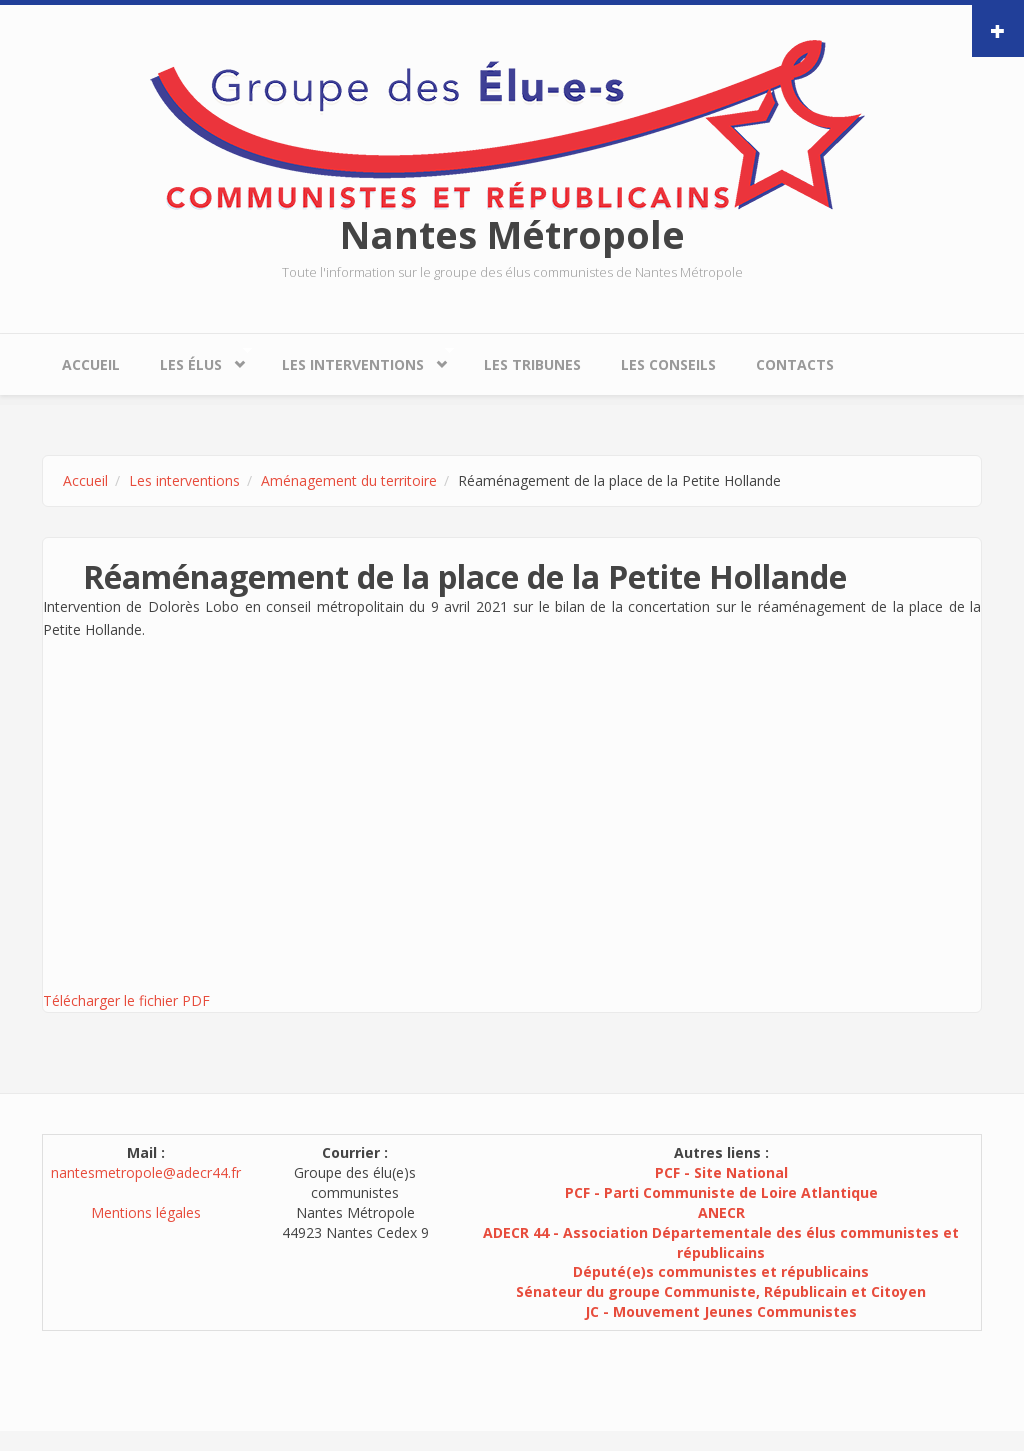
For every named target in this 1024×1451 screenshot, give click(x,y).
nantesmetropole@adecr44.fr (146, 1172)
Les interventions (358, 359)
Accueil (91, 364)
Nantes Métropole (512, 234)
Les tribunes (532, 364)
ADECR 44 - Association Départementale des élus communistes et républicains (721, 1242)
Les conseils (668, 364)
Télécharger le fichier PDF (126, 1000)
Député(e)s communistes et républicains (721, 1271)
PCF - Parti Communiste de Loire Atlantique (721, 1192)
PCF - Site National (721, 1172)
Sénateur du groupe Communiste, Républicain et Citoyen (721, 1291)
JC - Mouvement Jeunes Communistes (721, 1311)
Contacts (795, 364)
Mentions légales (146, 1212)
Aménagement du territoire (349, 480)
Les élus (196, 359)
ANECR (721, 1212)
